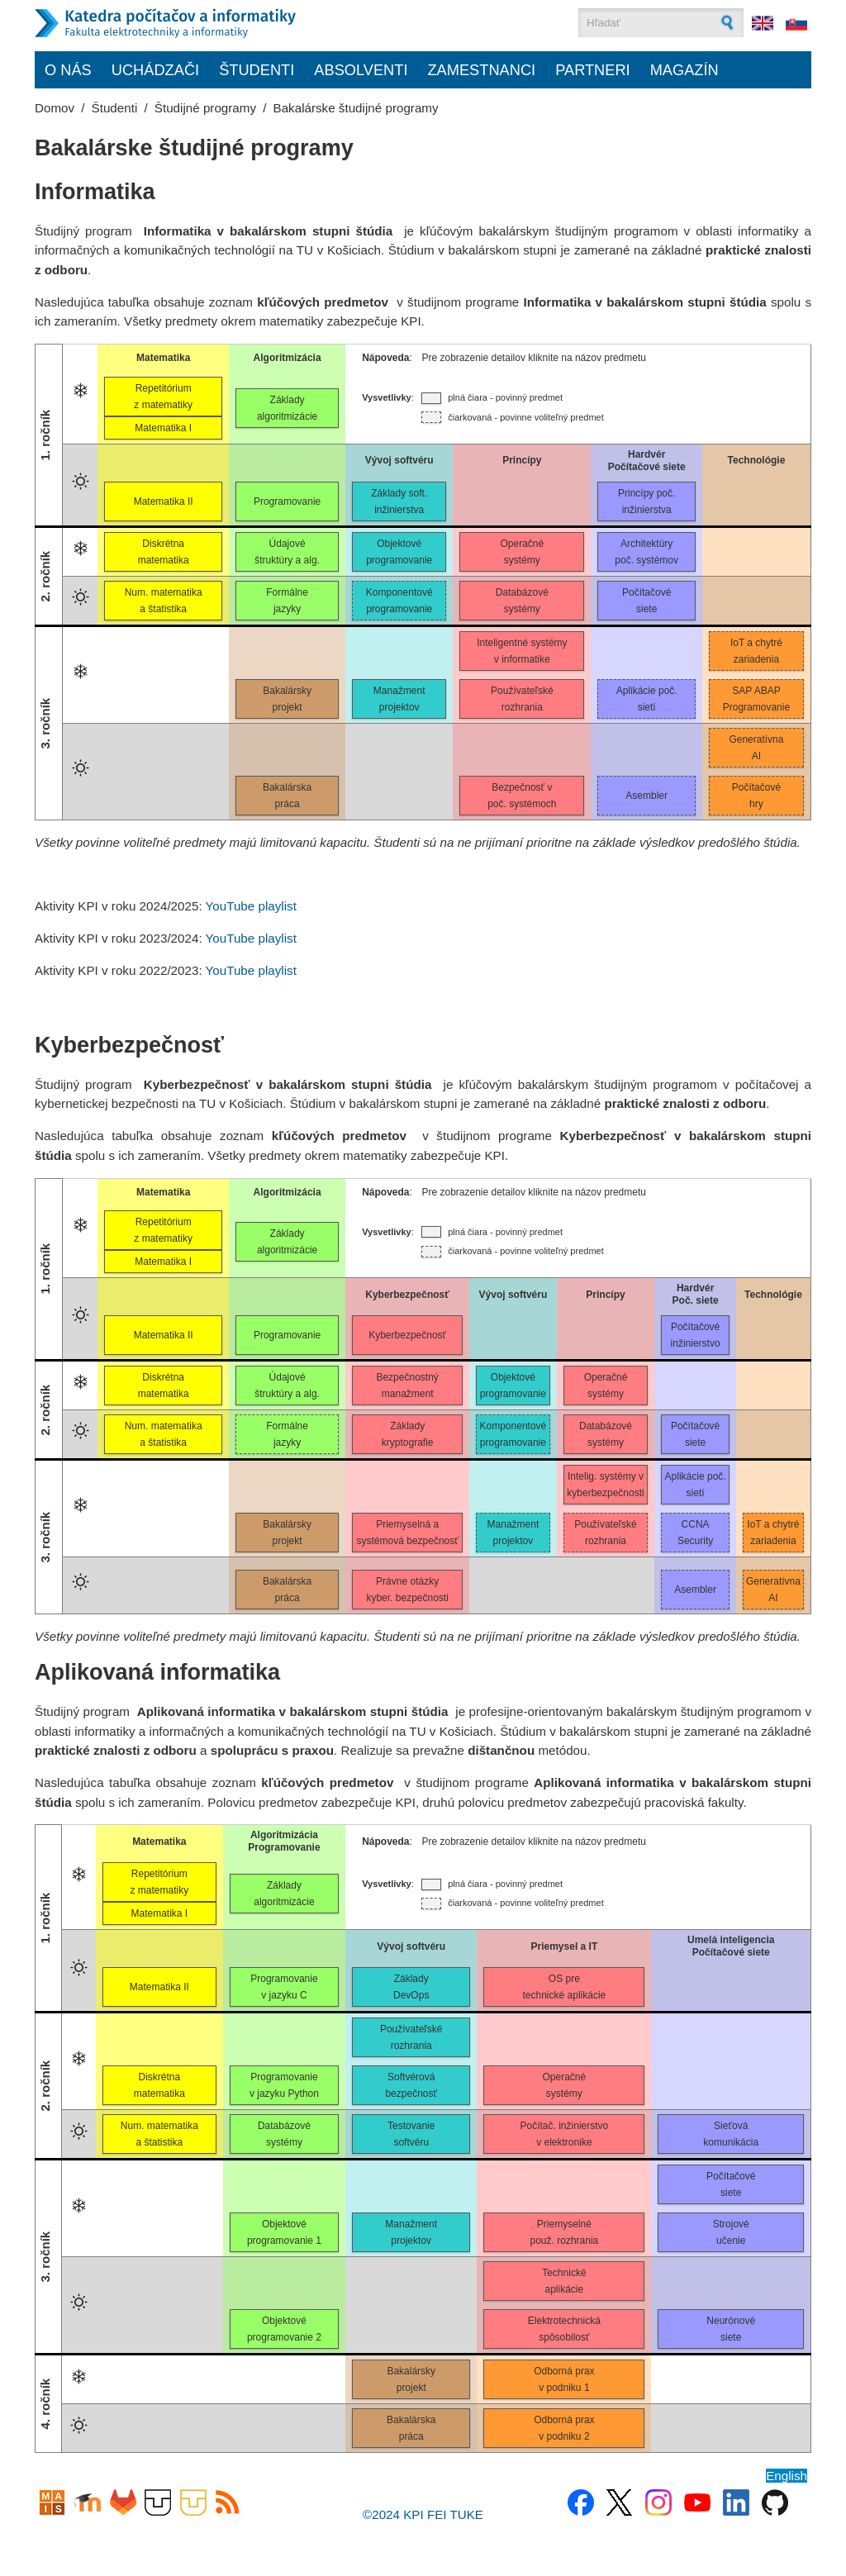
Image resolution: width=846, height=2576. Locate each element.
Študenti (256, 69)
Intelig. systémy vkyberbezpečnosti (605, 1485)
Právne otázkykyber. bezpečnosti (407, 1590)
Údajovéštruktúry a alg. (287, 552)
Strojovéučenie (731, 2232)
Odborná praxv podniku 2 (564, 2428)
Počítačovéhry (756, 796)
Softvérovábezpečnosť (411, 2085)
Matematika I (163, 428)
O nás (68, 69)
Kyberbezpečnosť (407, 1335)
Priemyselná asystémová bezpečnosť (408, 1533)
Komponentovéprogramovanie (399, 601)
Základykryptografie (408, 1434)
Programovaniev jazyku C (283, 1987)
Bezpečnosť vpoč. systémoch (521, 796)
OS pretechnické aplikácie (564, 1987)
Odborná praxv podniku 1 (564, 2379)
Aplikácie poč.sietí (646, 699)
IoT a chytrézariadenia (756, 651)
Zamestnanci (481, 69)
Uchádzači (155, 69)
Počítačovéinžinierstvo (695, 1335)
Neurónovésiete (730, 2329)
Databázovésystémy (522, 601)
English (786, 2476)
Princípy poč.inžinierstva (646, 501)
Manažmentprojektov (399, 699)
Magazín (684, 69)
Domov (54, 108)
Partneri (592, 69)
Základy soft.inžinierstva (399, 501)
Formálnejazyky (287, 601)
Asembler (646, 795)
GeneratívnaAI (756, 748)
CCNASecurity (695, 1533)
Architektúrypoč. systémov (646, 552)
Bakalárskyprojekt (287, 699)
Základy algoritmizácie (284, 1894)
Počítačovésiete (646, 601)
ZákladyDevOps (411, 1987)
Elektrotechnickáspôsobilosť (564, 2329)
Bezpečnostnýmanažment (407, 1385)
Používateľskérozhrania (522, 699)
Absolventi (360, 69)
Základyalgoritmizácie (287, 408)
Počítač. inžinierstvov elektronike (564, 2134)
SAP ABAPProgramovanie (756, 699)
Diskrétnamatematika (163, 552)
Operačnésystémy (522, 552)
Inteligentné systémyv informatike (522, 651)
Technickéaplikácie (564, 2281)
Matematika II (163, 501)
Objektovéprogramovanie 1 (284, 2232)
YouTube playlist (251, 906)
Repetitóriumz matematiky (163, 397)
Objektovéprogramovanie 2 (284, 2329)
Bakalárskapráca (287, 796)
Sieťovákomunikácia (730, 2134)
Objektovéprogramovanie (399, 552)
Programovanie (287, 501)
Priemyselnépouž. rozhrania (564, 2232)
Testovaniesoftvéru (411, 2134)
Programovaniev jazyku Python (284, 2085)
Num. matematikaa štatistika (163, 601)
